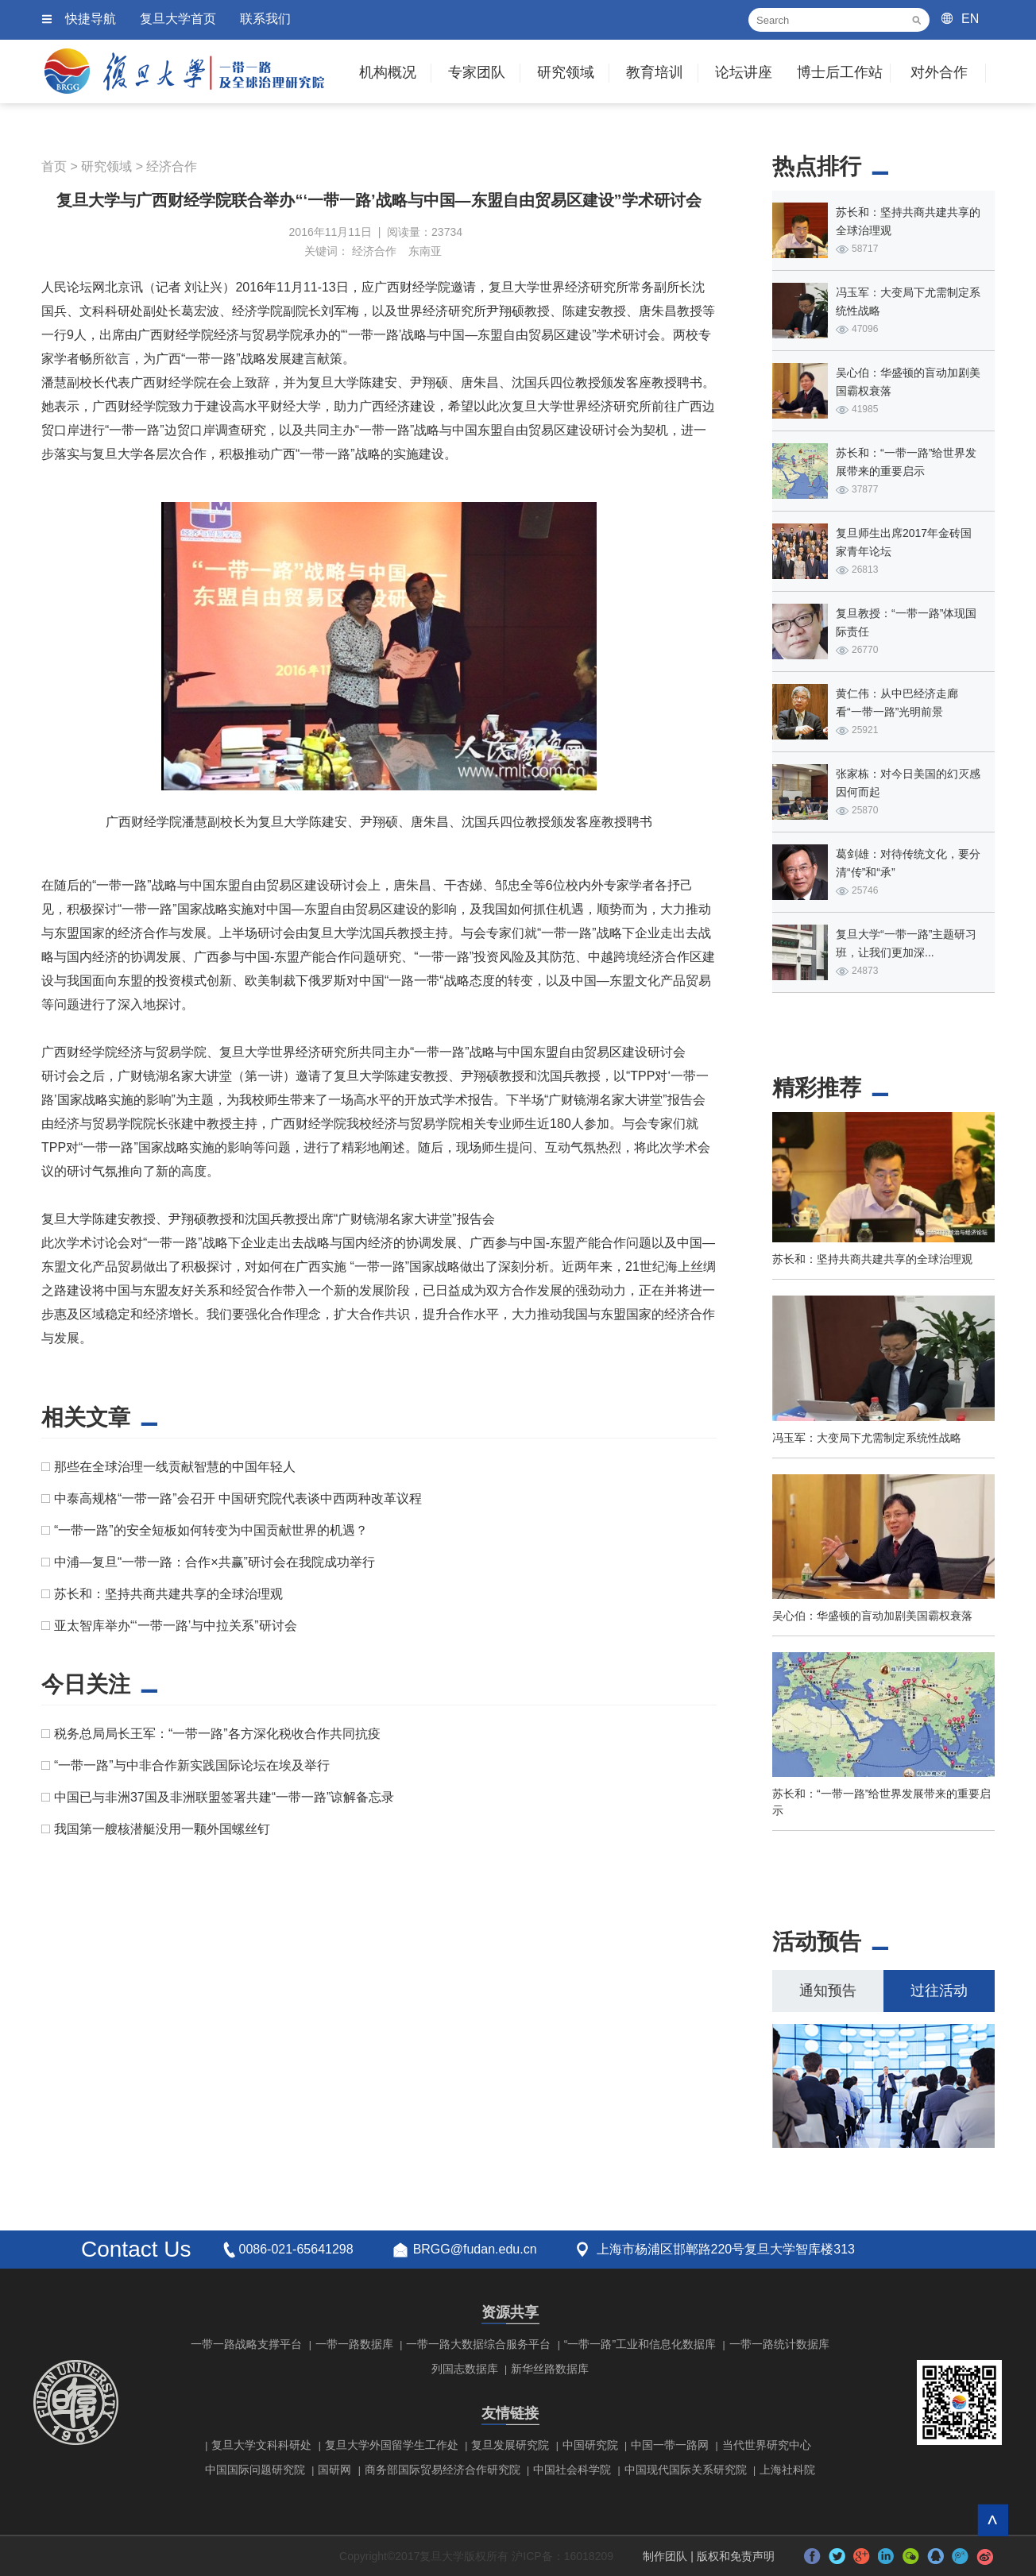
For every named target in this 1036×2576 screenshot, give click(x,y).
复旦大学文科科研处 (261, 2445)
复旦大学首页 (178, 18)
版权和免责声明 (736, 2556)
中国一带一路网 (670, 2445)
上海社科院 (787, 2469)
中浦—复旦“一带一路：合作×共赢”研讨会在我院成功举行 (214, 1562)
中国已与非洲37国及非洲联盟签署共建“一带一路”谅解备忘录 (224, 1797)
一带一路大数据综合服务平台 (478, 2344)
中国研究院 (590, 2445)
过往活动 (939, 1991)
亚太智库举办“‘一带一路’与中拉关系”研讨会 (175, 1625)
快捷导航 (90, 18)
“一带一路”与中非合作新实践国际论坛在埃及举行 (192, 1765)
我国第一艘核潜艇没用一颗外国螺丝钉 (162, 1829)
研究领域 (565, 72)
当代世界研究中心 (766, 2445)
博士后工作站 (840, 72)
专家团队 (476, 72)
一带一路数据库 (354, 2344)
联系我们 (265, 18)
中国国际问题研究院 (255, 2469)
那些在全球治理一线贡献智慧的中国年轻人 (175, 1466)
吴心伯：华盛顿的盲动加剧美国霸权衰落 (872, 1615)
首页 (54, 166)
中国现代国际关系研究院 (685, 2469)
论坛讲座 (743, 72)
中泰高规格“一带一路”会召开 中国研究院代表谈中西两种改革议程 (238, 1498)
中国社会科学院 (572, 2469)
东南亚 (425, 251)
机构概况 (387, 72)
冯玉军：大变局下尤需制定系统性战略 (866, 1437)
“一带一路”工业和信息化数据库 (640, 2344)
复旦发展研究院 (510, 2445)
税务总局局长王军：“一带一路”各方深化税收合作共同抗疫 (217, 1733)
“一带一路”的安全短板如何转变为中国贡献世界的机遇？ (211, 1530)
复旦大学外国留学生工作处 (391, 2445)
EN (970, 18)
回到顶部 (992, 2520)
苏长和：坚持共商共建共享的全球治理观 (168, 1594)
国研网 (334, 2469)
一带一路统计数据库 (779, 2344)
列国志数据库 (464, 2368)
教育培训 (654, 72)
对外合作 (939, 72)
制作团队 (665, 2556)
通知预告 (827, 1991)
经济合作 (171, 166)
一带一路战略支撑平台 (246, 2344)
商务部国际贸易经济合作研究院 (442, 2469)
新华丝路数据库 (550, 2368)
